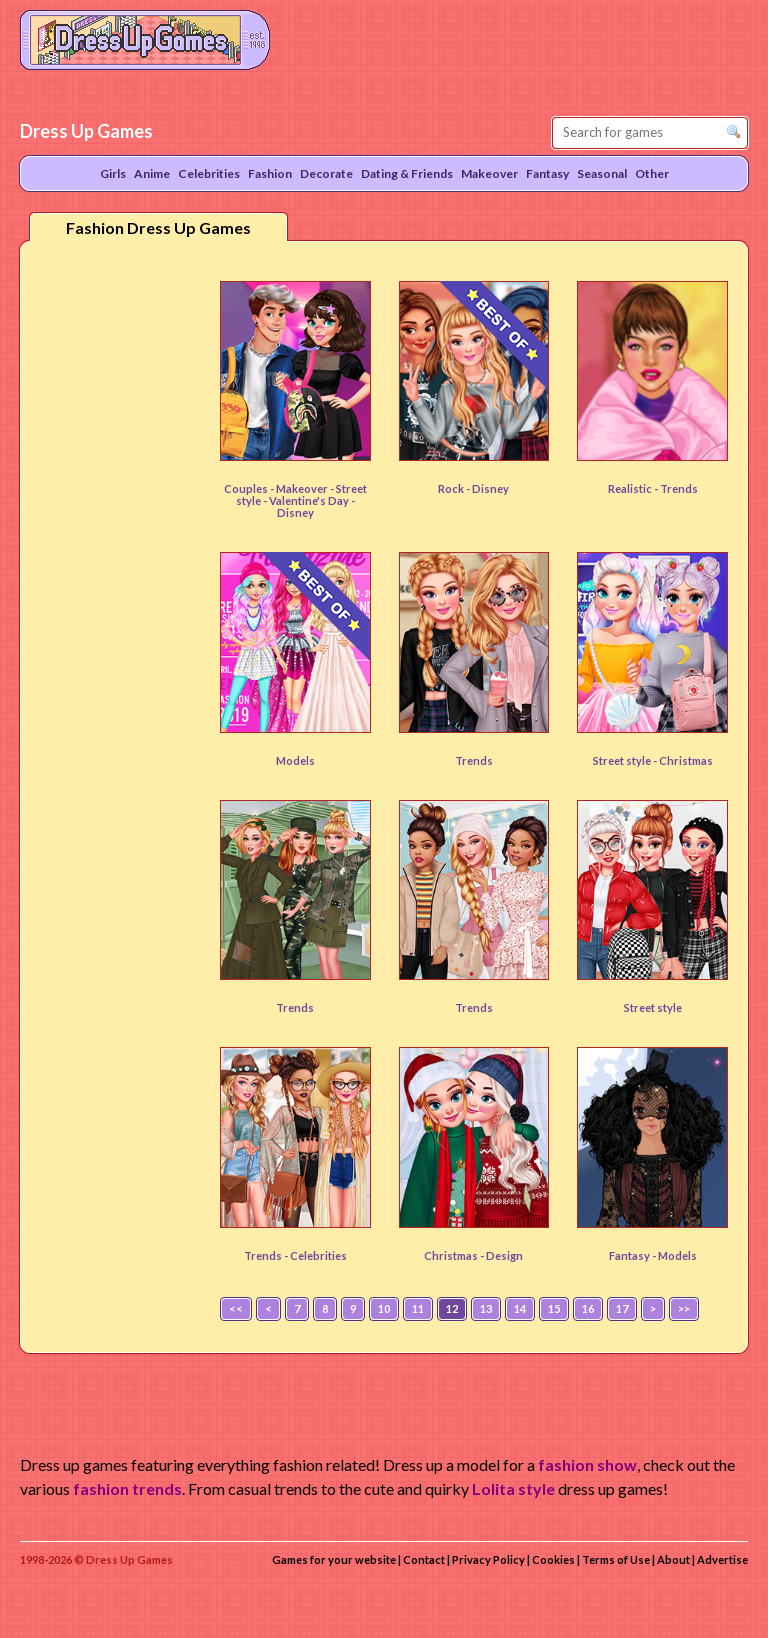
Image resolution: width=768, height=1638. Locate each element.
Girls (113, 173)
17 (622, 1308)
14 (520, 1308)
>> (684, 1308)
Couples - (250, 488)
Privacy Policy (488, 1559)
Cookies (553, 1559)
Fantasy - (633, 1255)
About (673, 1559)
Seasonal (602, 173)
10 (384, 1308)
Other (652, 173)
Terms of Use (616, 1559)
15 (554, 1308)
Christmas (686, 760)
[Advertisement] (116, 569)
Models (295, 760)
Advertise (722, 1559)
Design (504, 1255)
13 (486, 1308)
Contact (424, 1559)
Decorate (326, 173)
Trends (679, 488)
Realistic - (634, 488)
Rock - (455, 488)
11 (418, 1308)
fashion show (587, 1464)
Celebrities (318, 1255)
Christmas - (455, 1255)
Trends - (267, 1255)
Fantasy (547, 173)
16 (588, 1308)
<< (236, 1308)
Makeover (303, 488)
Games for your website (334, 1559)
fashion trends (127, 1488)
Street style (653, 1007)
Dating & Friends (407, 173)
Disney (490, 488)
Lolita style (513, 1488)
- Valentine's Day (307, 500)
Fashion (270, 173)
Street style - (626, 760)
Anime (152, 173)
